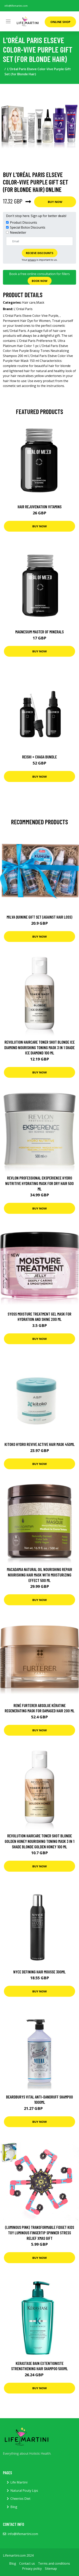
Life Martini (18, 2482)
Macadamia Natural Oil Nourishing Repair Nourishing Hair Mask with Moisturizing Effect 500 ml (39, 1575)
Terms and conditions (54, 2563)
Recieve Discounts (39, 253)
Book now (39, 281)
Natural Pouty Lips (24, 2490)
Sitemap (51, 2568)
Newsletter (18, 232)
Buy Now (55, 202)
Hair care (28, 302)
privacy (32, 260)
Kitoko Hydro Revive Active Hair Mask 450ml (40, 1444)
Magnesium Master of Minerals (39, 631)
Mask (40, 302)
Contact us (27, 2563)
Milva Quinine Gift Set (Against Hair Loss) (39, 916)
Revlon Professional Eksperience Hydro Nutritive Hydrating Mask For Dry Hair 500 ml (39, 1183)
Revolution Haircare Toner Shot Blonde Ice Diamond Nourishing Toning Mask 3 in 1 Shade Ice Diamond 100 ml (39, 1047)
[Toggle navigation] (8, 21)
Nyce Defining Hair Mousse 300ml (39, 1971)
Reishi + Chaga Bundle (39, 756)
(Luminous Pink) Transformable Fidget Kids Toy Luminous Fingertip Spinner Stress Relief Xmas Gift (39, 2232)
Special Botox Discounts (27, 227)
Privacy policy (32, 2568)
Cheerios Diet (20, 2498)
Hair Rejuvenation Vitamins (40, 506)
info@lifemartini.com (16, 5)
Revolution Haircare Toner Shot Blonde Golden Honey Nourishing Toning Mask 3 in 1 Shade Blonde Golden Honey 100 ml (39, 1841)
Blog (13, 2507)
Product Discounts (23, 222)
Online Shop (60, 22)
